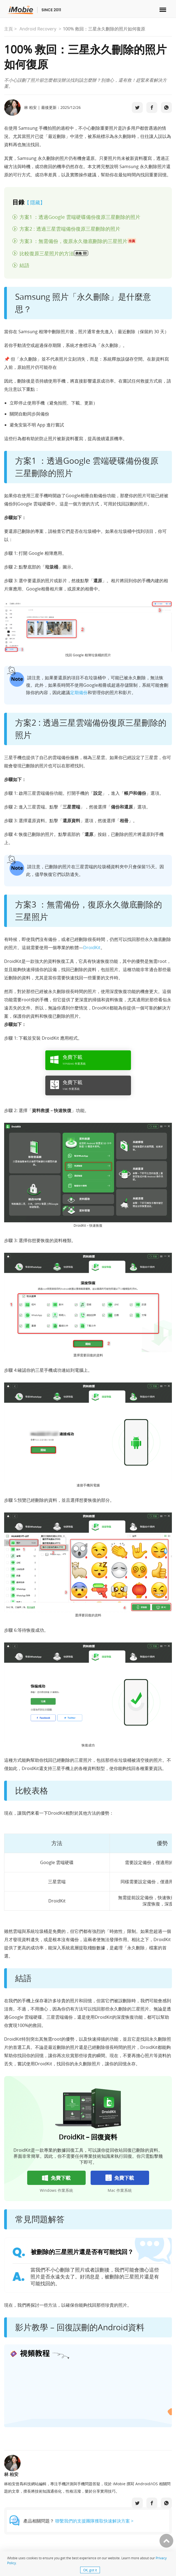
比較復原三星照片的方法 (53, 253)
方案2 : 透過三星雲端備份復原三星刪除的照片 (69, 228)
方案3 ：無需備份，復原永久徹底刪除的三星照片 (77, 241)
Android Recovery (38, 29)
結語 (24, 265)
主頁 (8, 29)
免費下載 (56, 2178)
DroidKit (91, 948)
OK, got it (90, 2570)
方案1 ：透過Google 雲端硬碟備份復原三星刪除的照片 (79, 216)
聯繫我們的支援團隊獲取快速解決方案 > (94, 2521)
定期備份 (79, 692)
